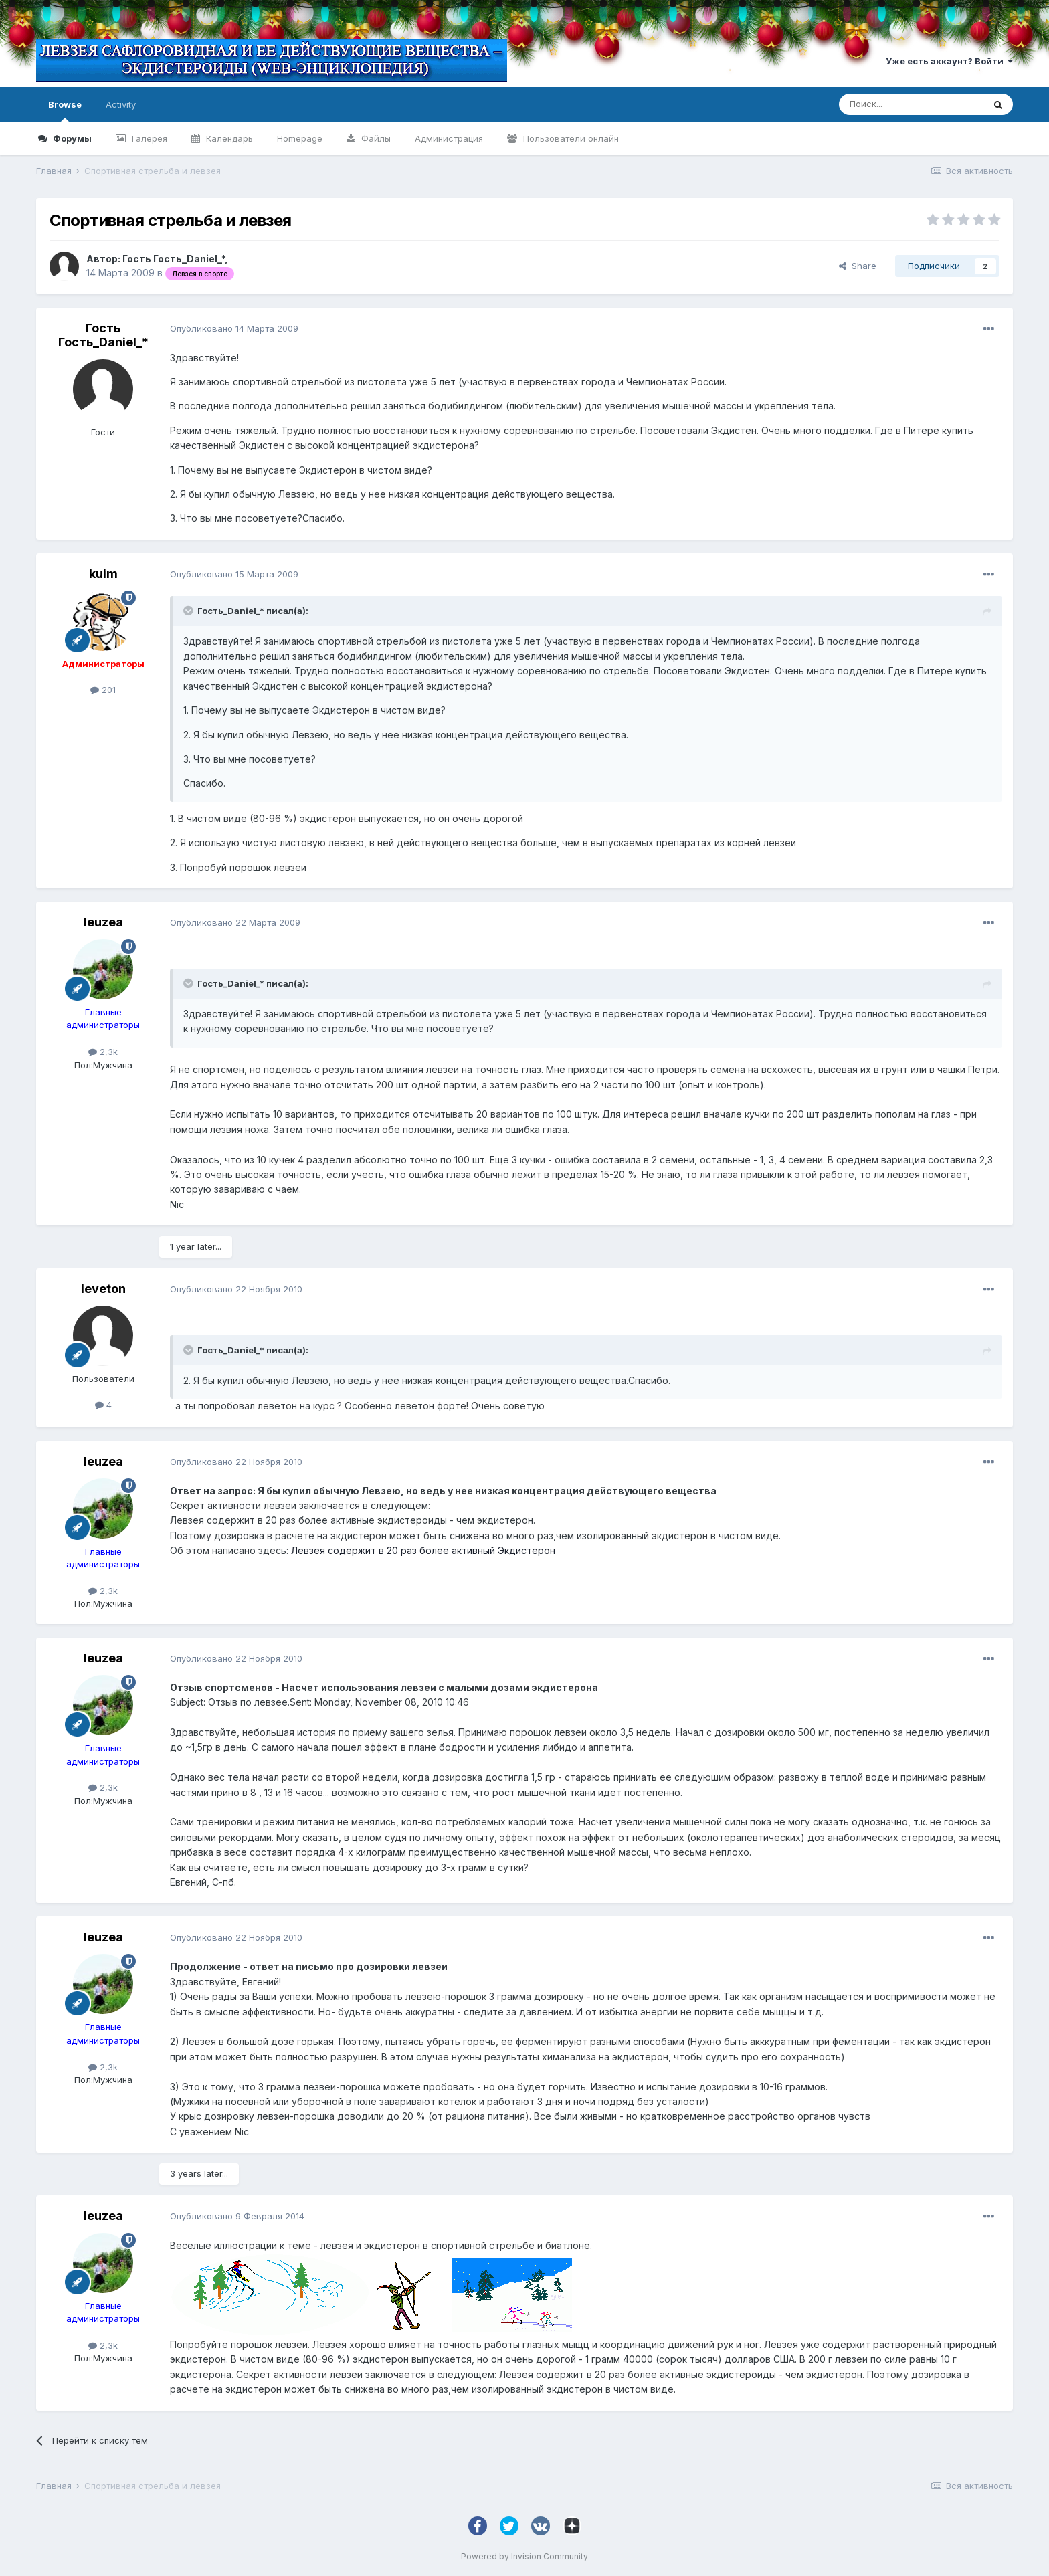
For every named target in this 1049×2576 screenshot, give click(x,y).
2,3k (103, 1051)
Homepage (299, 138)
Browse (65, 110)
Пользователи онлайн (569, 138)
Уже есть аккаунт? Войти (949, 61)
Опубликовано (234, 328)
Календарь (228, 138)
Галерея (148, 138)
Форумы (71, 138)
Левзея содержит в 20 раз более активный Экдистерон (423, 1550)
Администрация (449, 138)
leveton (103, 1289)
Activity (121, 104)
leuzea (103, 922)
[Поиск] (911, 104)
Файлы (375, 138)
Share (857, 265)
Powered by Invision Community (524, 2556)
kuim (103, 574)
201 (103, 689)
